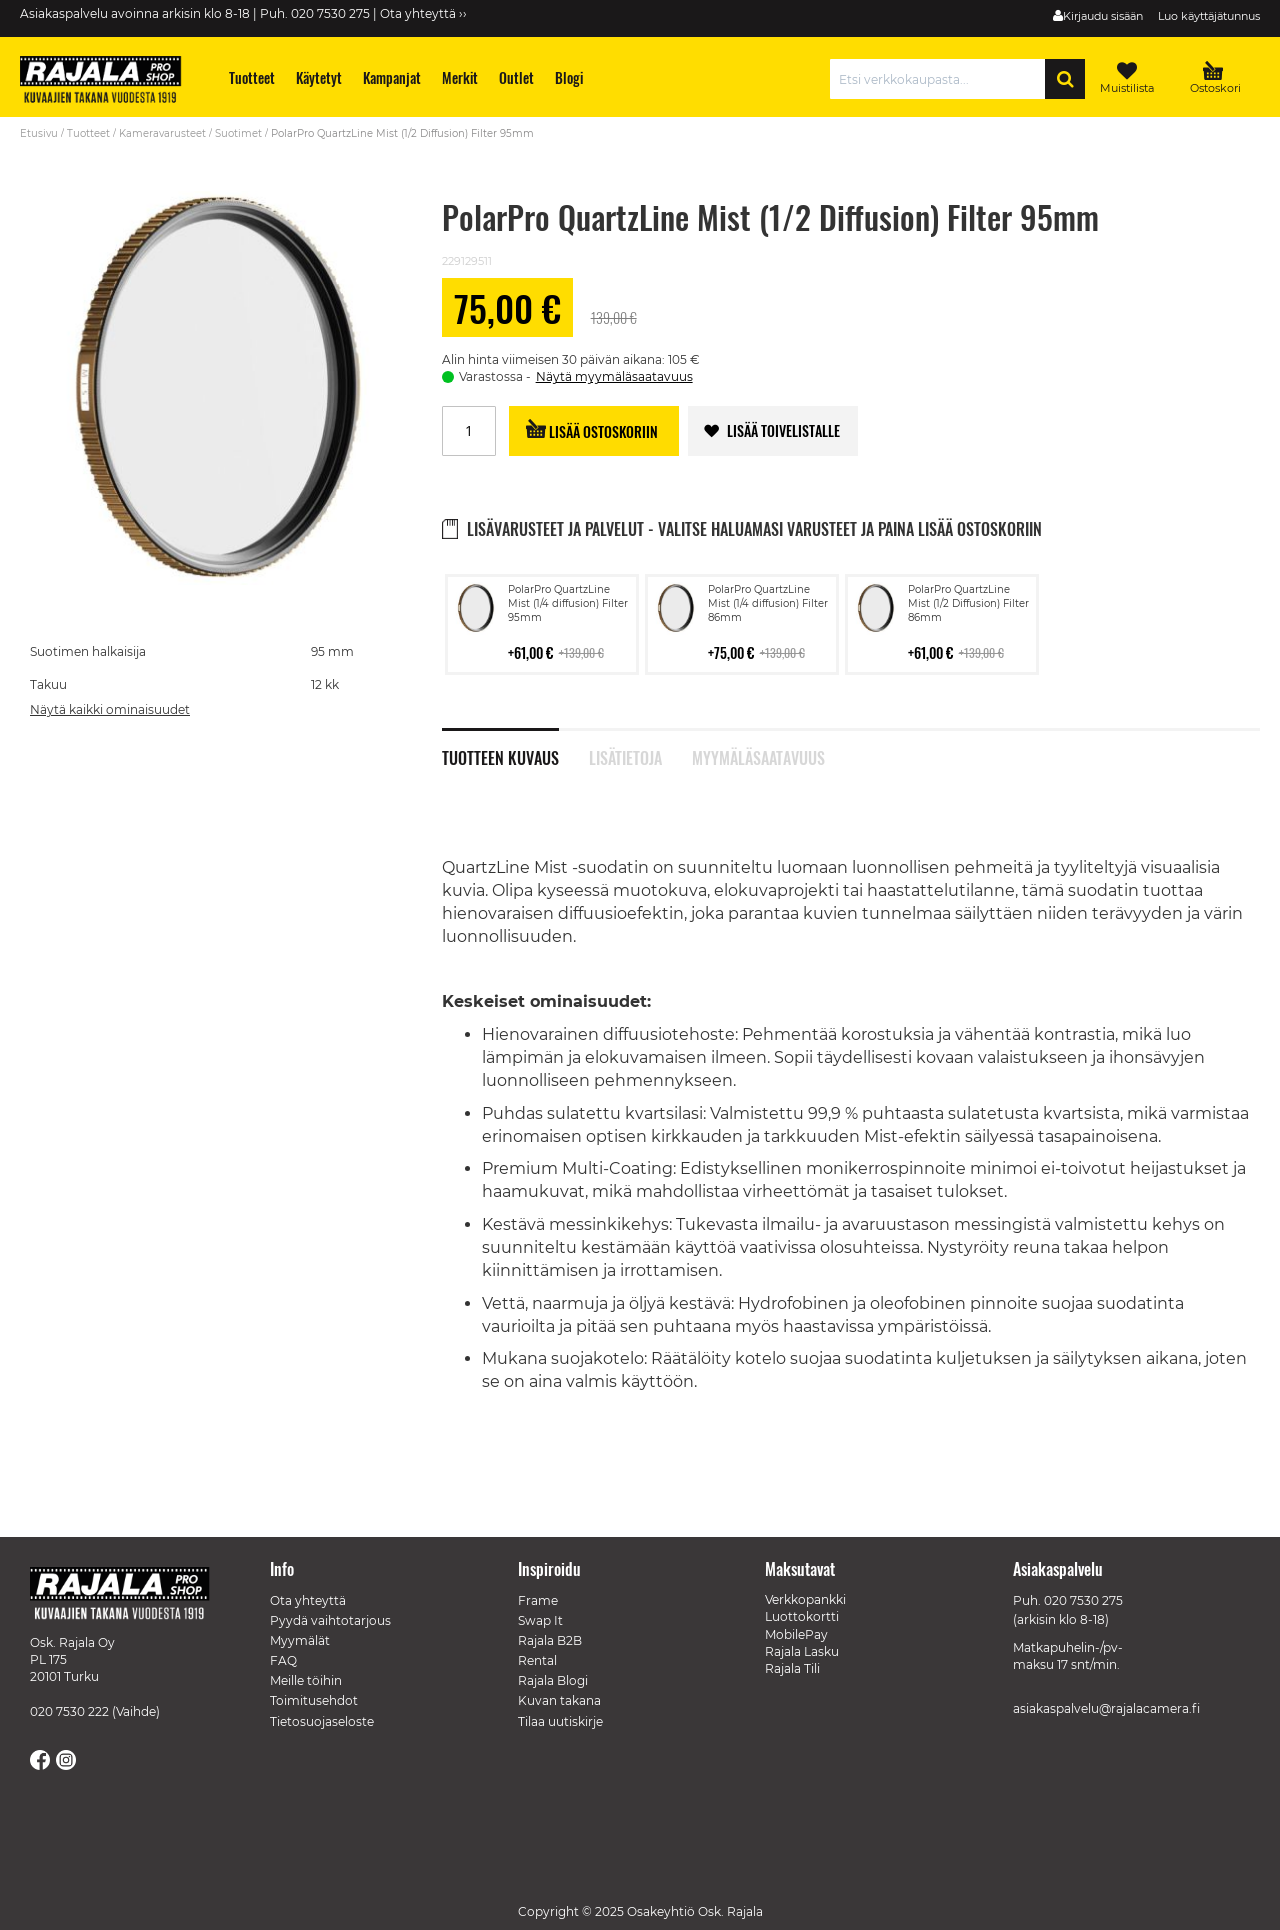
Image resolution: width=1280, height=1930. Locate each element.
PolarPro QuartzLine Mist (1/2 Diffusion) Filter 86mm (968, 603)
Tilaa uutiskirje (560, 1721)
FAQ (283, 1660)
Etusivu (39, 133)
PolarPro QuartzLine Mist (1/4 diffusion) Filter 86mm (768, 603)
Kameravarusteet (162, 133)
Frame (538, 1600)
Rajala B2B (550, 1640)
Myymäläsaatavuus (758, 756)
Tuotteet (88, 133)
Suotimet (238, 133)
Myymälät (300, 1640)
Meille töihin (306, 1680)
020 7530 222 (69, 1711)
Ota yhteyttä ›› (423, 13)
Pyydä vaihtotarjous (330, 1620)
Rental (537, 1660)
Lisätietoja (625, 756)
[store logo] (110, 82)
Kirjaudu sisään (1103, 16)
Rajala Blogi (553, 1680)
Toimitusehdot (314, 1700)
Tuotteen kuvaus (500, 756)
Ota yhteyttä (308, 1600)
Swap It (540, 1620)
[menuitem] (252, 77)
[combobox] (942, 79)
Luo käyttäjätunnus (1209, 16)
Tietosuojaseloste (322, 1721)
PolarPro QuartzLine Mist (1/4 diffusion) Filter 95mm (568, 603)
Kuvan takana (559, 1700)
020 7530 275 (1083, 1600)
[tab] (515, 747)
